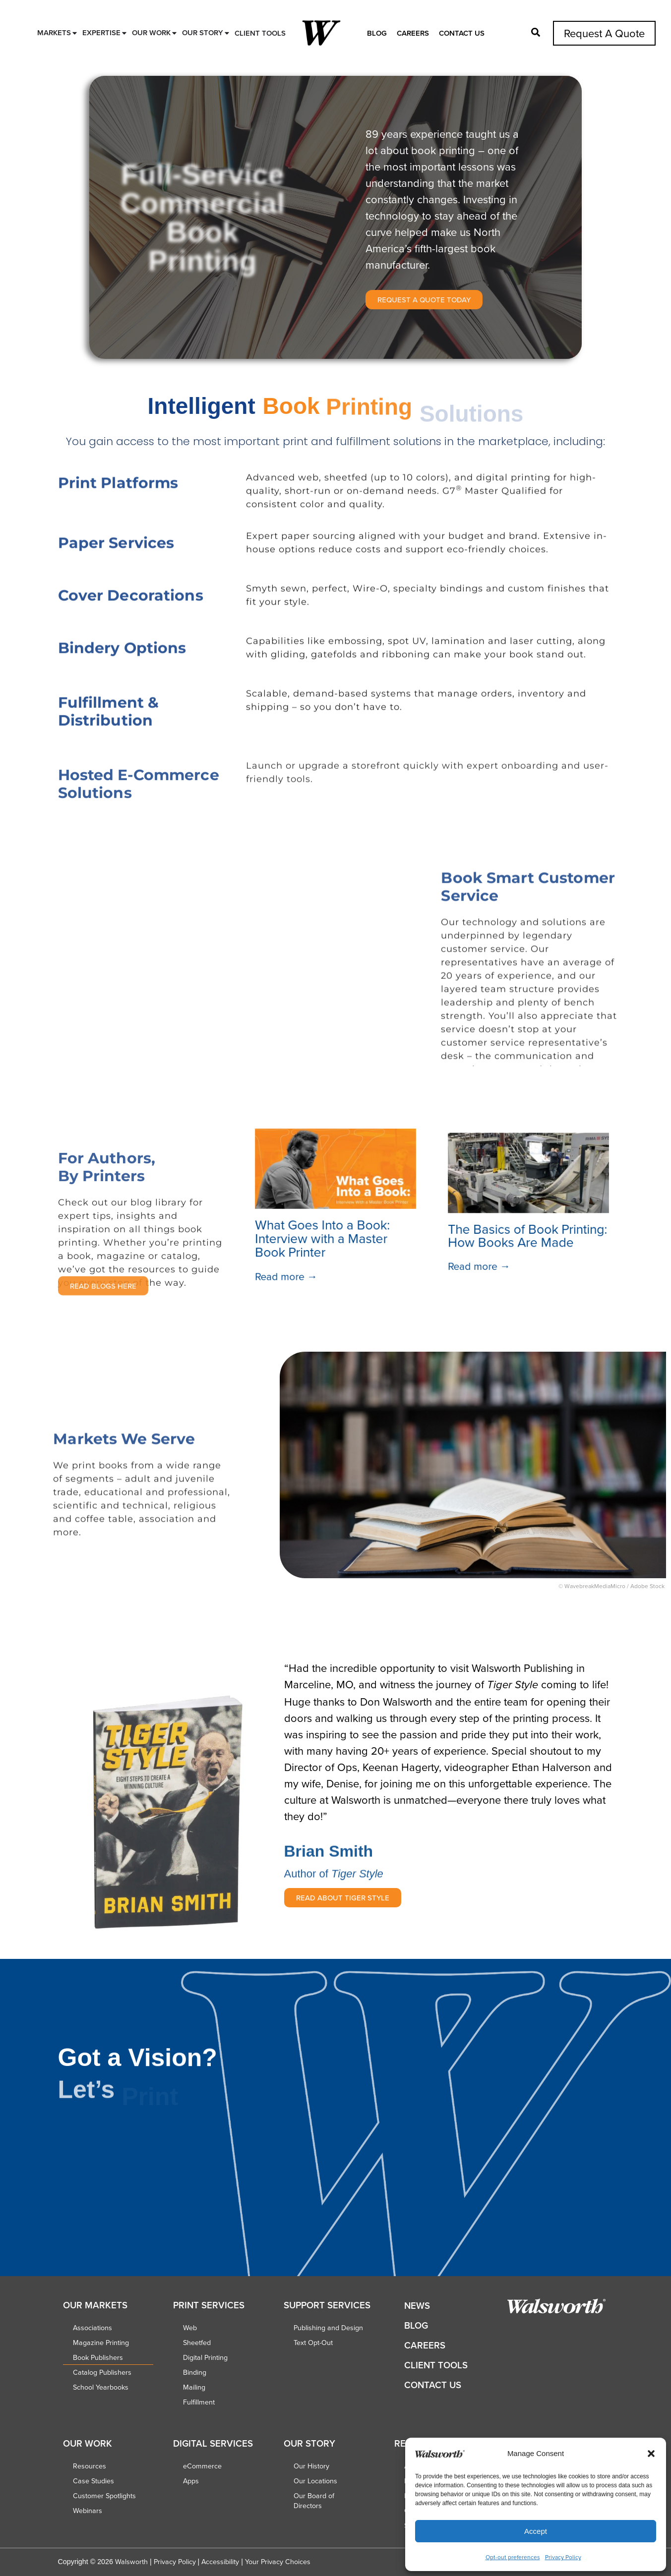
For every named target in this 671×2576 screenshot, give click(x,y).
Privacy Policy (563, 2557)
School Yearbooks (100, 2387)
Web (190, 2328)
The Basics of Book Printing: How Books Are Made (527, 1236)
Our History (311, 2466)
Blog (377, 33)
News (417, 2305)
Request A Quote (604, 33)
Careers (413, 33)
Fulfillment (199, 2402)
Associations (92, 2328)
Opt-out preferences (513, 2557)
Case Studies (93, 2481)
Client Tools (436, 2365)
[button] (651, 2454)
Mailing (194, 2387)
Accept (535, 2531)
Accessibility (220, 2562)
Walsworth (131, 2562)
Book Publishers (98, 2357)
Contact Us (462, 33)
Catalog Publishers (102, 2372)
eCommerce (202, 2466)
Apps (191, 2481)
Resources (89, 2466)
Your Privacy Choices (277, 2562)
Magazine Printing (101, 2342)
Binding (194, 2372)
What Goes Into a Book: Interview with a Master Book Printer (322, 1239)
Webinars (87, 2511)
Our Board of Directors (314, 2501)
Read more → (285, 1277)
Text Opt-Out (313, 2342)
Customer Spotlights (104, 2496)
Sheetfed (197, 2342)
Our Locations (315, 2481)
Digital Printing (205, 2357)
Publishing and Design (328, 2328)
